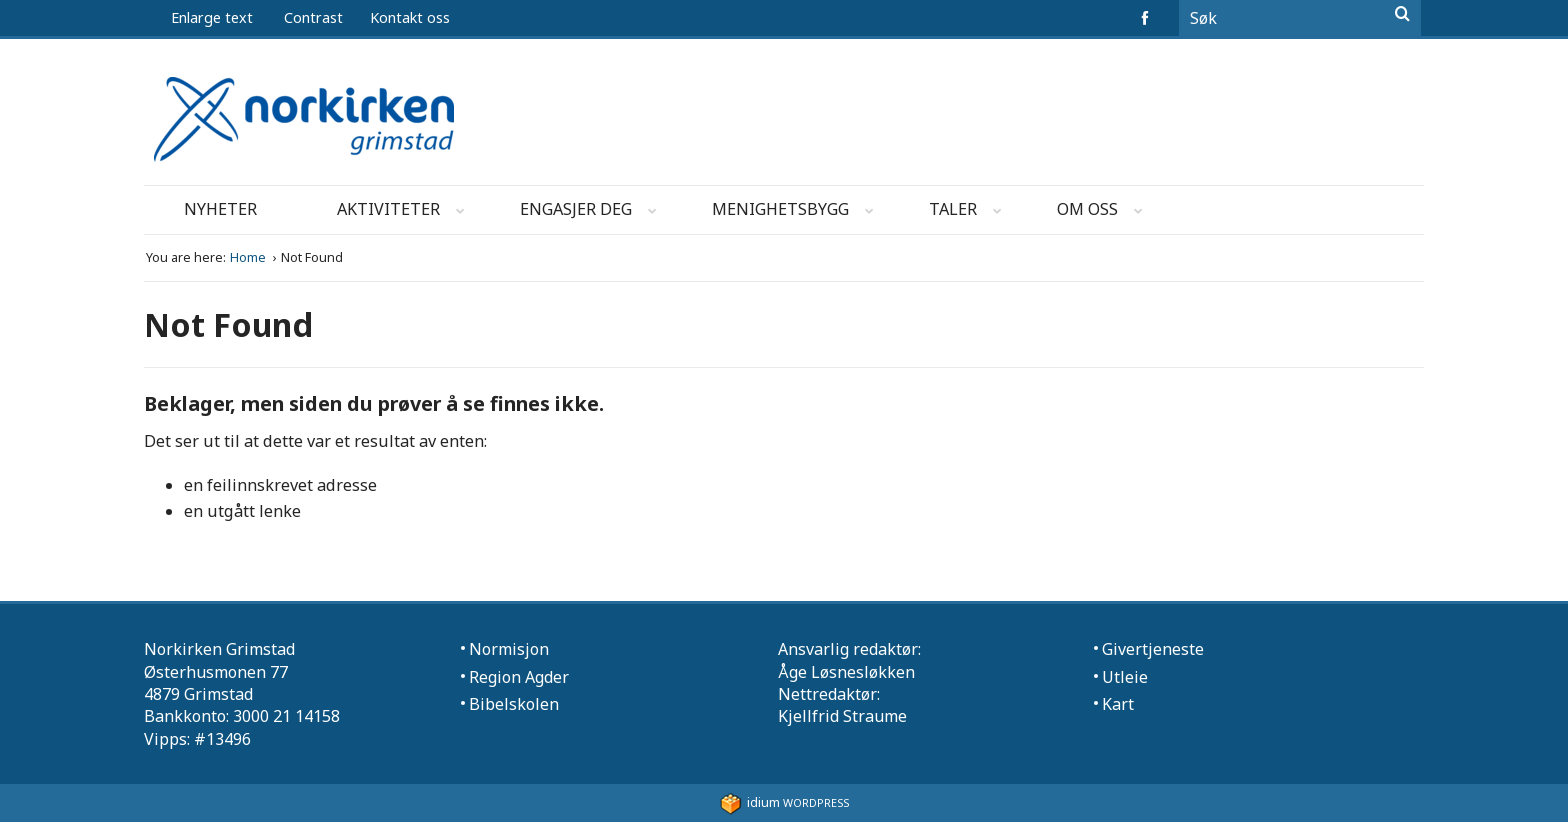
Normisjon (509, 649)
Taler (971, 212)
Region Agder (519, 677)
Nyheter (220, 209)
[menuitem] (426, 17)
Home (249, 257)
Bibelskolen (514, 704)
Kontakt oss (410, 17)
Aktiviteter (407, 212)
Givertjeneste (1153, 649)
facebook (1148, 18)
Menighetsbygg (799, 212)
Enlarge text (212, 17)
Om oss (1106, 212)
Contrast (313, 17)
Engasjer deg (594, 212)
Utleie (1125, 677)
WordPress (784, 802)
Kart (1118, 704)
